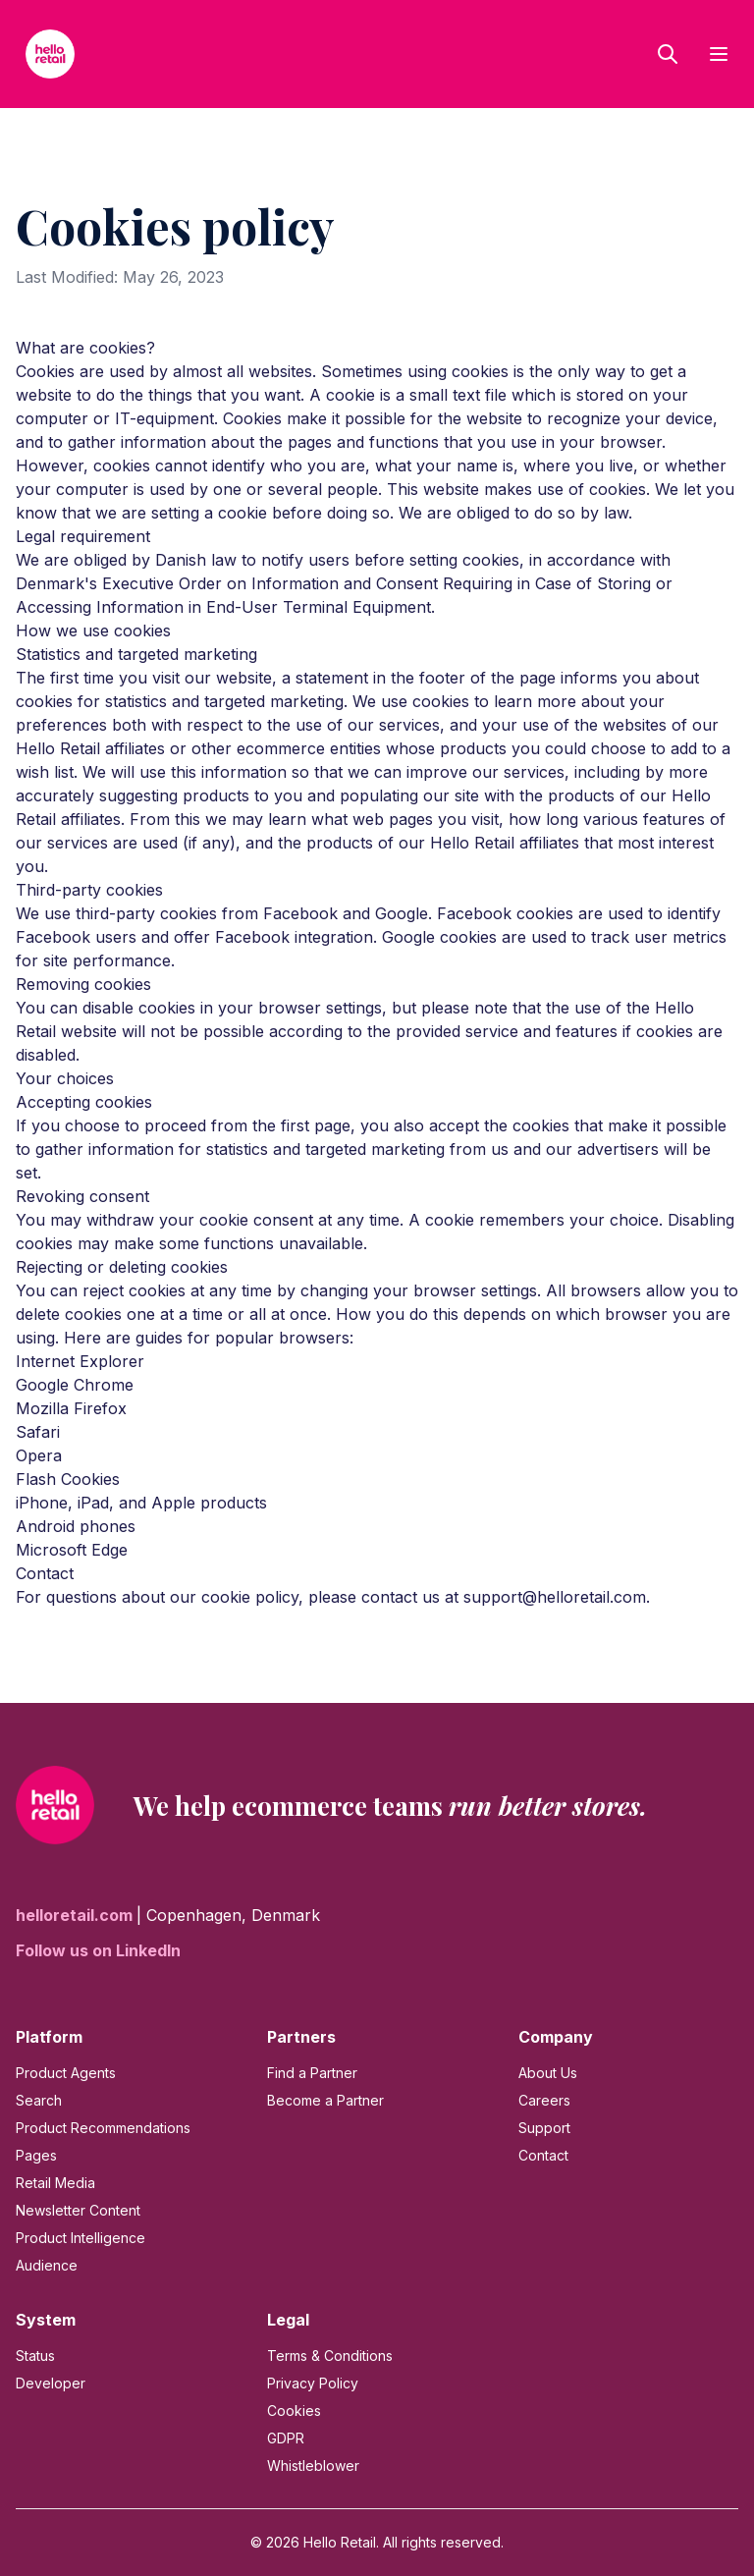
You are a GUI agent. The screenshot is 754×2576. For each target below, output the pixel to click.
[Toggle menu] (718, 54)
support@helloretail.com (554, 1597)
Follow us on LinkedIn (98, 1950)
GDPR (285, 2438)
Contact (543, 2155)
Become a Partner (325, 2100)
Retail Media (55, 2182)
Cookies (294, 2410)
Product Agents (66, 2072)
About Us (547, 2072)
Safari (38, 1432)
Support (544, 2127)
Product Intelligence (80, 2237)
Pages (36, 2155)
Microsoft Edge (72, 1550)
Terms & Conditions (330, 2355)
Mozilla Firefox (71, 1408)
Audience (47, 2265)
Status (35, 2355)
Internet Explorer (80, 1361)
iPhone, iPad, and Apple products (141, 1502)
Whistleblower (313, 2465)
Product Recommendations (103, 2127)
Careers (544, 2100)
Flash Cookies (68, 1479)
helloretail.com (76, 1915)
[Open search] (667, 54)
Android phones (75, 1526)
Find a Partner (312, 2072)
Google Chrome (75, 1385)
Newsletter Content (78, 2210)
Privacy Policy (312, 2383)
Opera (39, 1455)
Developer (50, 2383)
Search (39, 2100)
